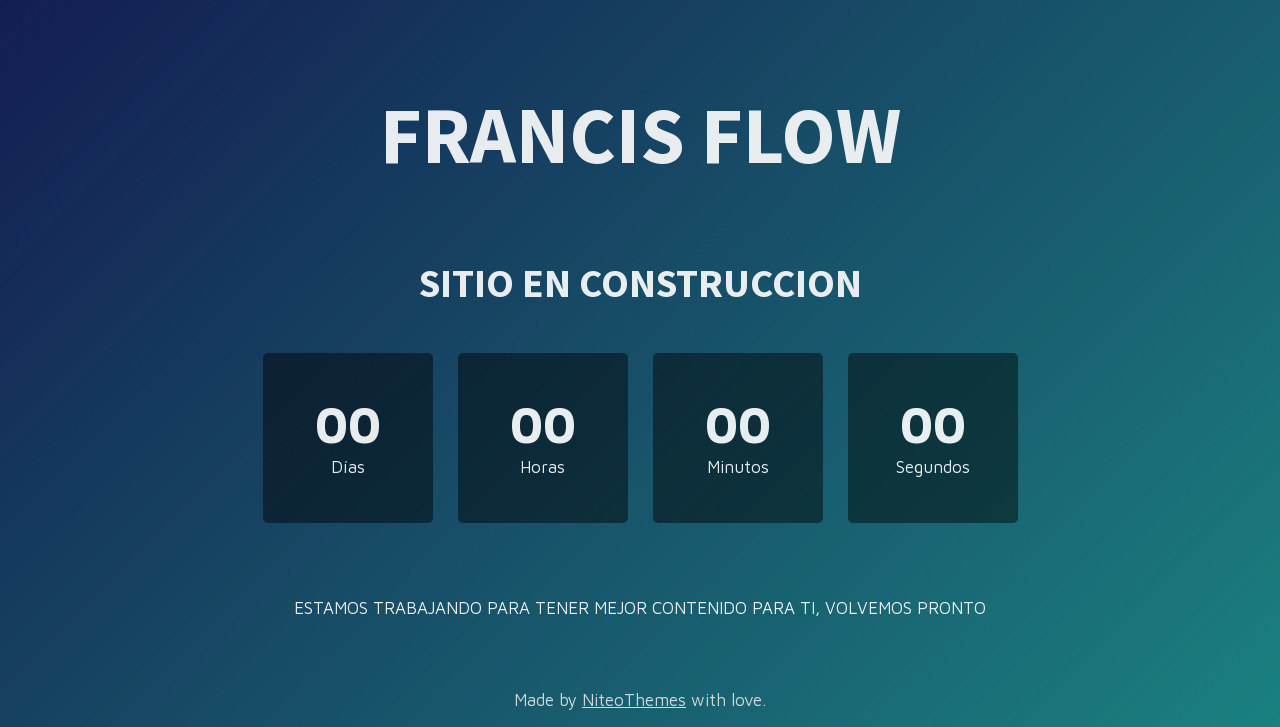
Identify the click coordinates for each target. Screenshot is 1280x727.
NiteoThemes (634, 700)
